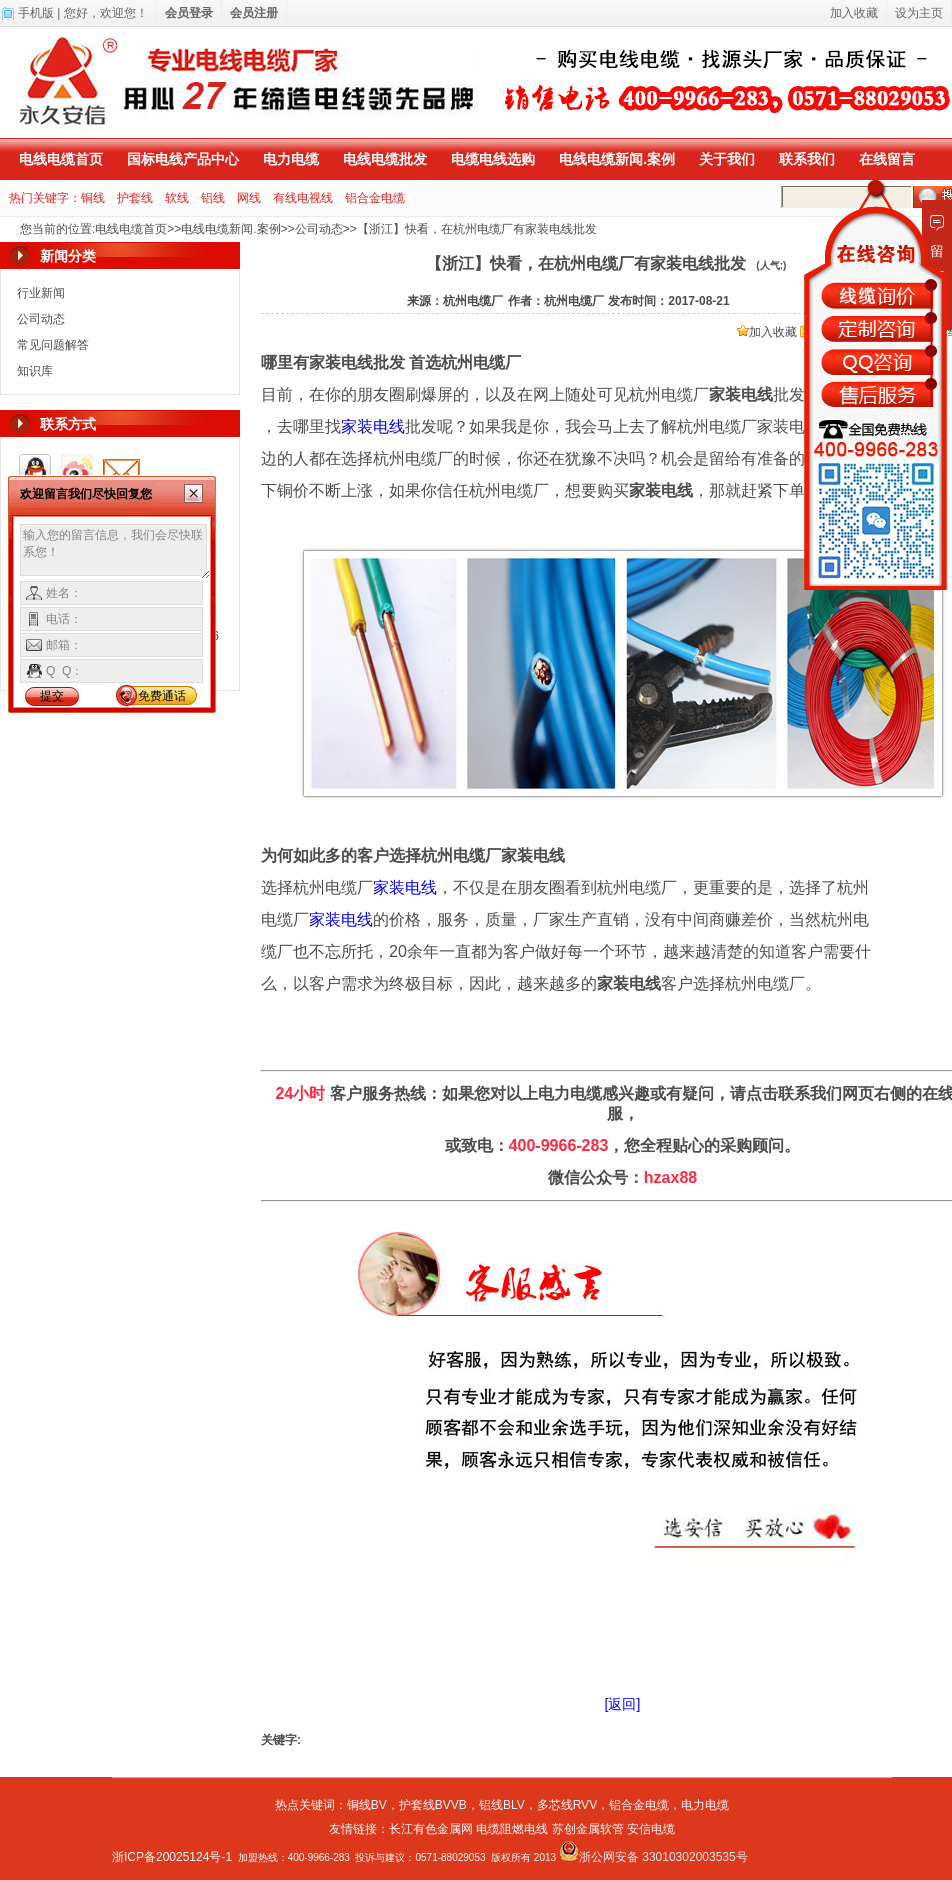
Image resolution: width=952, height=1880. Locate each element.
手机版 (36, 13)
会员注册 (254, 13)
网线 (249, 198)
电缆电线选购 (493, 159)
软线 (177, 198)
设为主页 (919, 13)
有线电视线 (303, 198)
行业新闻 (41, 293)
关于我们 (727, 159)
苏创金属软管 (588, 1829)
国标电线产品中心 (183, 159)
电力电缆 (291, 159)
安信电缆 (651, 1829)
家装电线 (373, 426)
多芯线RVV (567, 1805)
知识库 (35, 371)
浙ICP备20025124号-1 (172, 1857)
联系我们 (807, 159)
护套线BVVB (433, 1805)
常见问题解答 (53, 345)
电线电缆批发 (385, 159)
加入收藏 (767, 332)
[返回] (623, 1704)
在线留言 (887, 159)
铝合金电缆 (375, 198)
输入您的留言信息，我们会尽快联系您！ (115, 552)
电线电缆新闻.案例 (617, 159)
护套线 (135, 198)
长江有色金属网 (431, 1829)
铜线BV (367, 1805)
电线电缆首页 (61, 159)
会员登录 (189, 13)
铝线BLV (502, 1805)
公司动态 (319, 229)
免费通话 (162, 696)
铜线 (93, 198)
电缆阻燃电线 (512, 1829)
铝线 (213, 198)
